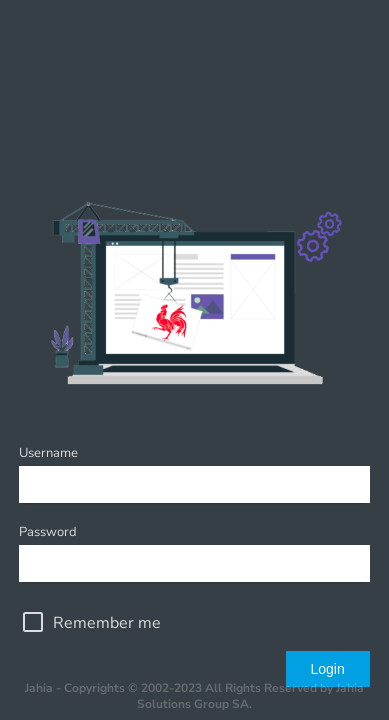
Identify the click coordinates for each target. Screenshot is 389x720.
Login (327, 669)
